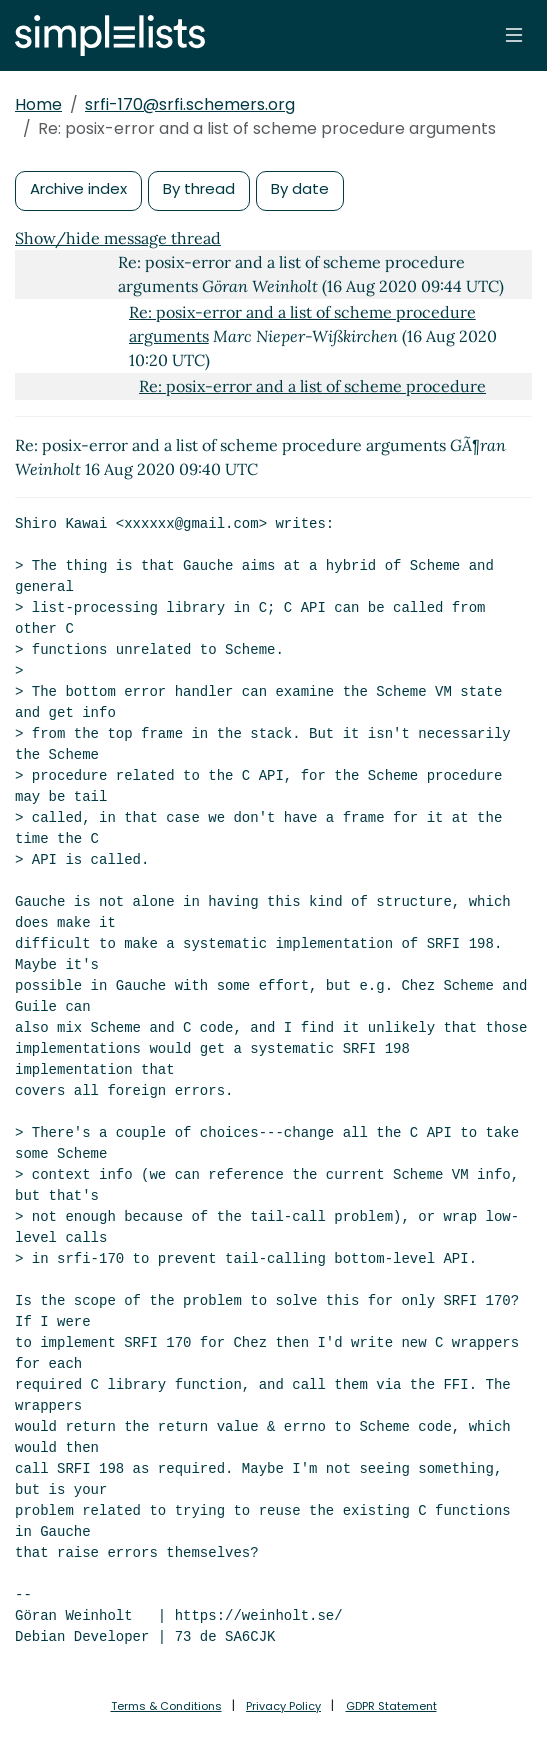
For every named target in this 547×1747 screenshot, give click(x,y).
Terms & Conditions (166, 1706)
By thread (199, 188)
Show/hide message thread (118, 238)
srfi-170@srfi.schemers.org (190, 104)
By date (300, 188)
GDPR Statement (391, 1706)
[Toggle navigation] (514, 35)
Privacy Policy (283, 1706)
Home (38, 104)
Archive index (78, 188)
